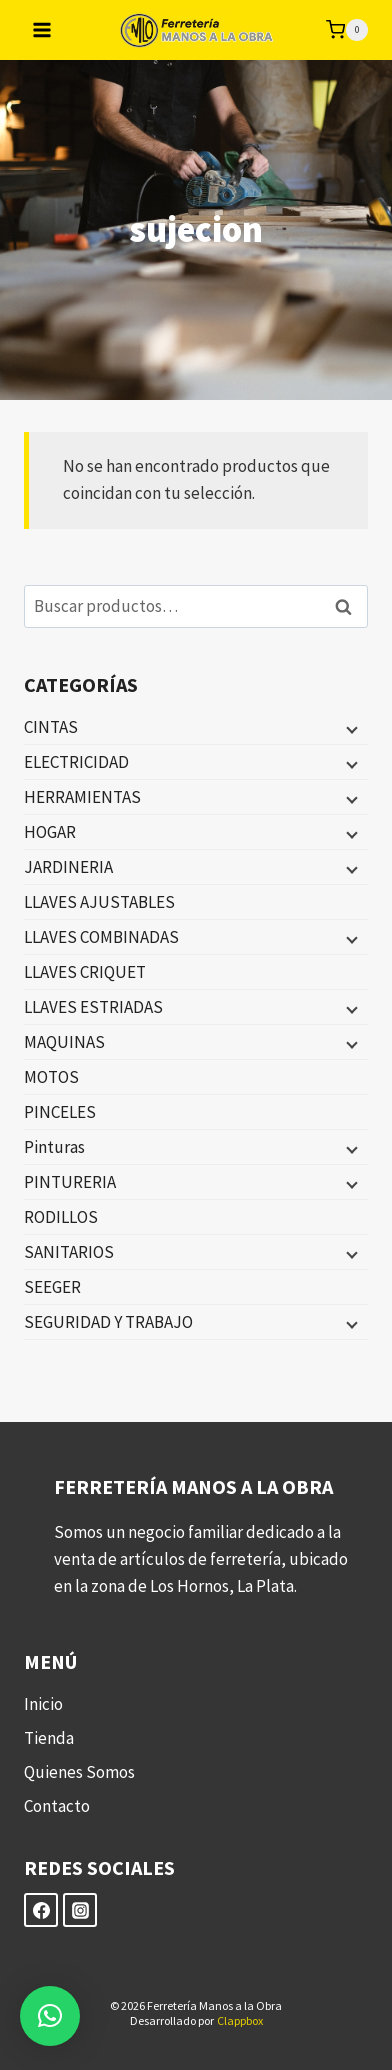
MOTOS (51, 1077)
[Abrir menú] (42, 29)
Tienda (49, 1738)
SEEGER (52, 1287)
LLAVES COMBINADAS (101, 937)
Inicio (43, 1704)
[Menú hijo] (350, 728)
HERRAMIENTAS (82, 797)
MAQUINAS (64, 1042)
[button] (50, 2016)
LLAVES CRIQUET (85, 972)
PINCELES (60, 1112)
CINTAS (51, 727)
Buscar (349, 606)
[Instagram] (80, 1910)
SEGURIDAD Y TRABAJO (108, 1322)
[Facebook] (41, 1910)
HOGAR (50, 832)
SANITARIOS (69, 1252)
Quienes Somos (79, 1772)
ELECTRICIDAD (76, 762)
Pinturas (54, 1147)
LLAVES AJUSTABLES (99, 902)
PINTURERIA (70, 1182)
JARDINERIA (68, 867)
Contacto (57, 1806)
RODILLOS (61, 1217)
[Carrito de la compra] (347, 30)
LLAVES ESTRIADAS (93, 1007)
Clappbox (240, 2020)
